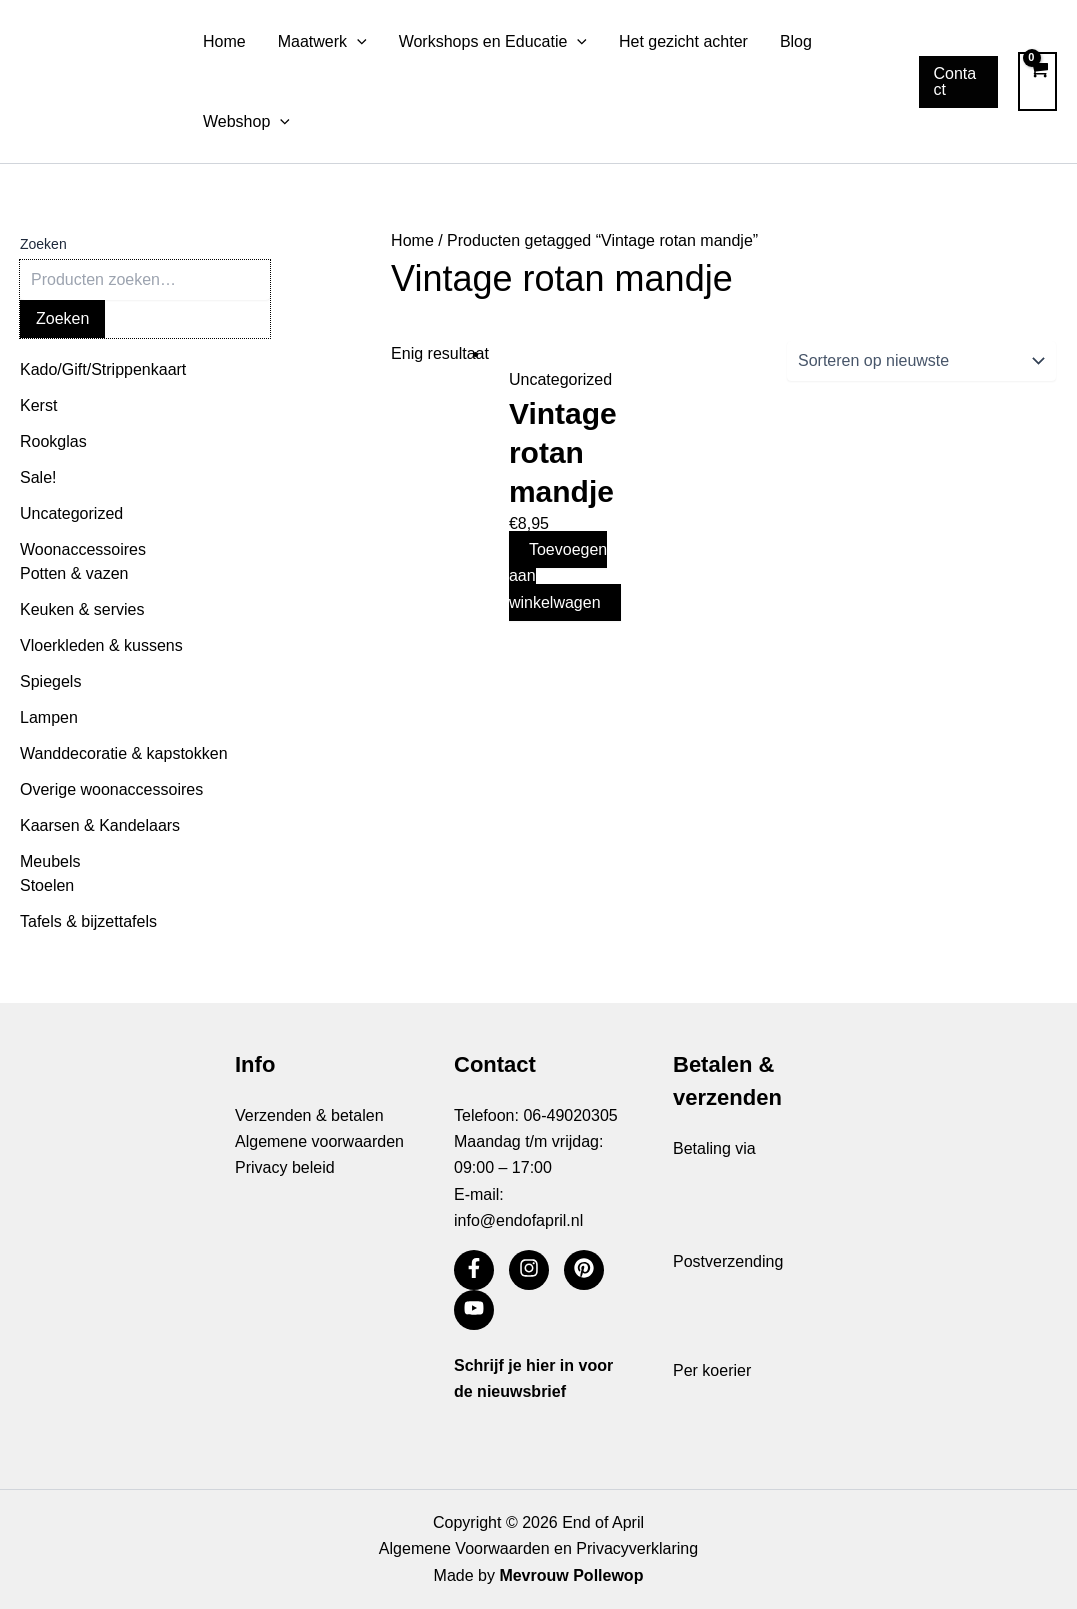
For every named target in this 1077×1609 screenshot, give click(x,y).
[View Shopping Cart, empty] (1037, 81)
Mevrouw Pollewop (571, 1575)
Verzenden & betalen (309, 1115)
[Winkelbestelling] (921, 361)
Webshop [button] (246, 122)
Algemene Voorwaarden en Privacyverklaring (538, 1548)
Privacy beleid (285, 1167)
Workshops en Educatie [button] (493, 42)
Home (224, 41)
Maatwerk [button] (322, 42)
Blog (796, 41)
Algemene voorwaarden (319, 1141)
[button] (357, 42)
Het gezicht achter (683, 41)
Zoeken (43, 244)
